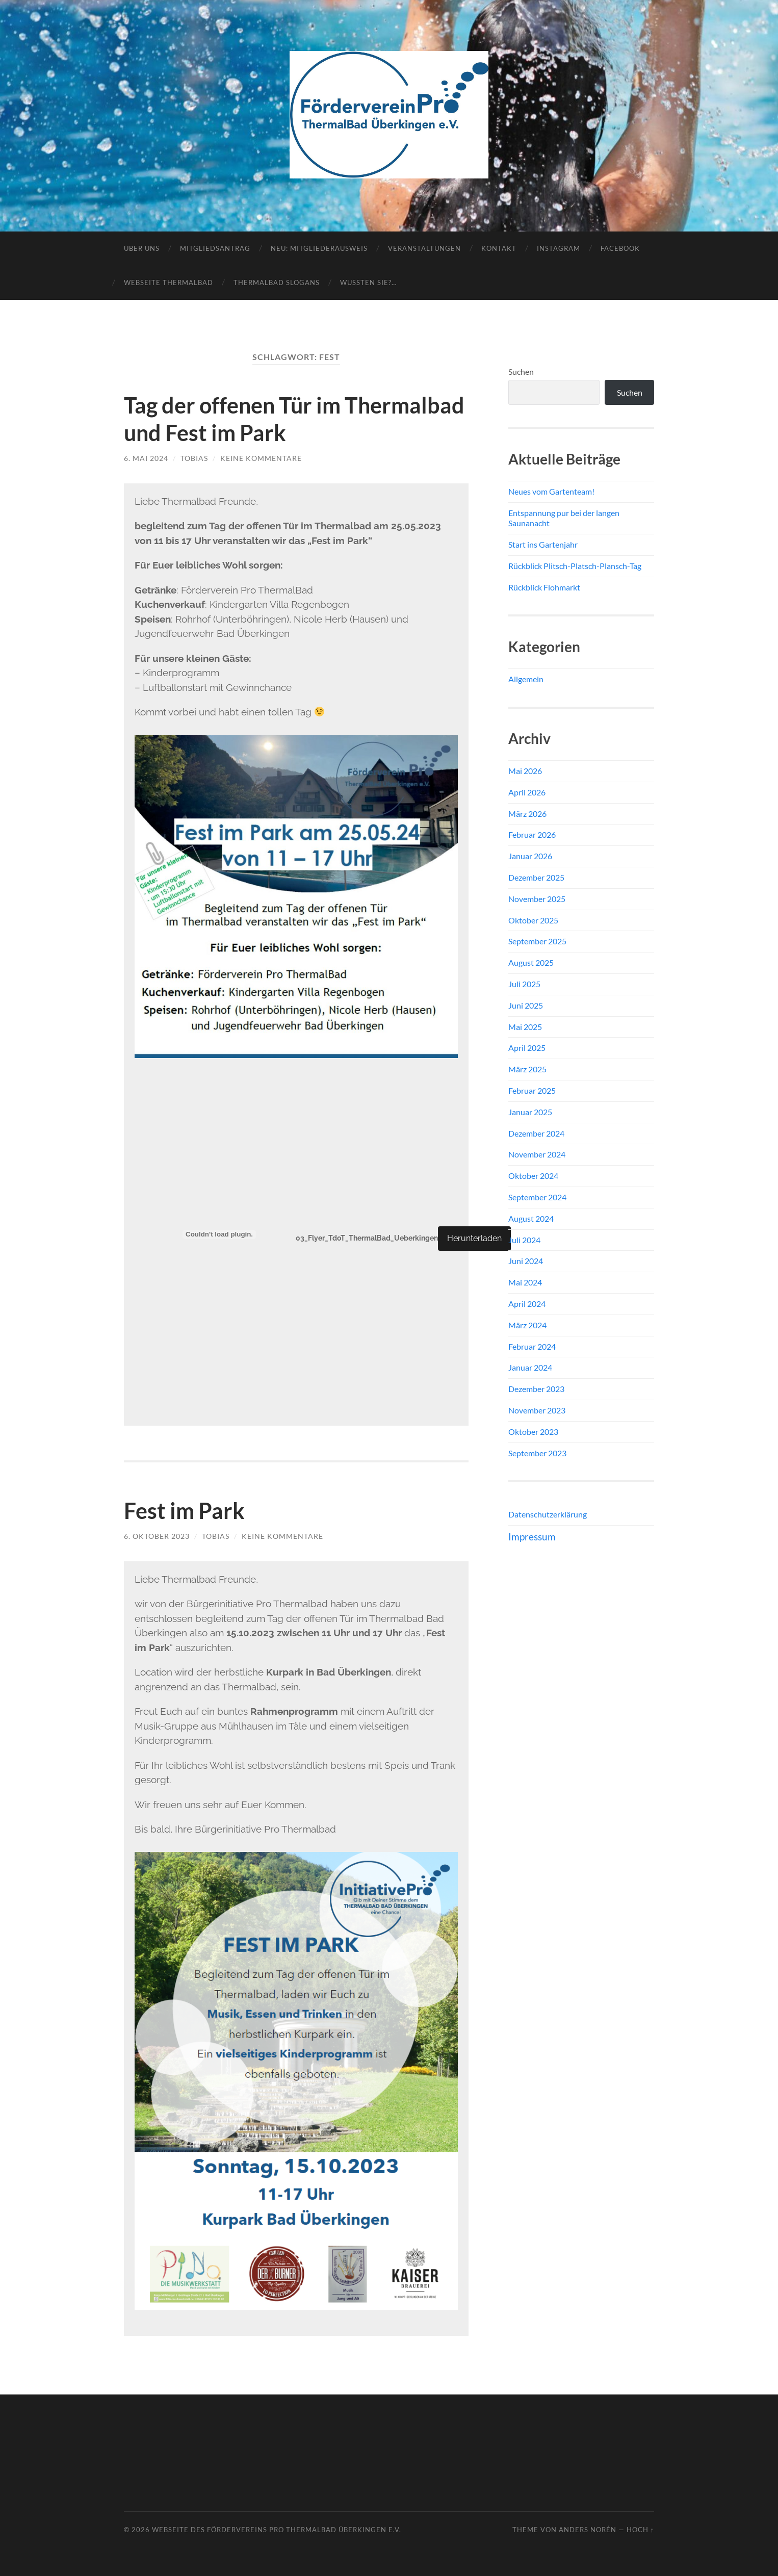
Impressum (532, 1536)
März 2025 (527, 1069)
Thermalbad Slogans (277, 282)
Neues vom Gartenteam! (551, 491)
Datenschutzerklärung (547, 1514)
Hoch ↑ (640, 2530)
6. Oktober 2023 (157, 1536)
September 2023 (537, 1453)
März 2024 (527, 1325)
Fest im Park (187, 1510)
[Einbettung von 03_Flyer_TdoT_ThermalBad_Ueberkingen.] (219, 1234)
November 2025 (536, 899)
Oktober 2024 (533, 1175)
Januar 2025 (530, 1112)
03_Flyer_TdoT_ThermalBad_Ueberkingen (372, 1238)
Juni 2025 (525, 1005)
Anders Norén (587, 2530)
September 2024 (537, 1197)
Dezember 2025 (536, 877)
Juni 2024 (525, 1261)
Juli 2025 (524, 984)
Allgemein (525, 679)
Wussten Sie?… (368, 282)
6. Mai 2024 (146, 458)
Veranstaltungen (424, 248)
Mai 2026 (525, 771)
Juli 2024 (524, 1240)
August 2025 (531, 962)
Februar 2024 (532, 1346)
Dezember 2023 (536, 1389)
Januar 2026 (530, 856)
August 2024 (531, 1218)
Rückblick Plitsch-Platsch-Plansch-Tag (574, 566)
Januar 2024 (530, 1367)
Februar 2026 (532, 834)
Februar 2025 (532, 1090)
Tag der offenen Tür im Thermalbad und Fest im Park (274, 418)
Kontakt (498, 248)
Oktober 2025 (533, 920)
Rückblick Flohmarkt (544, 587)
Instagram (558, 248)
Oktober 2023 (533, 1431)
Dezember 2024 (536, 1133)
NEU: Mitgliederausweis (319, 248)
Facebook (620, 248)
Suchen (521, 371)
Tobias (194, 458)
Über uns (142, 248)
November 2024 (536, 1154)
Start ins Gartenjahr (543, 544)
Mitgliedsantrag (215, 248)
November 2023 (536, 1410)
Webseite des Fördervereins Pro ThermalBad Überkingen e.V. (276, 2530)
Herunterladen (485, 1238)
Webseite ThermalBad (168, 282)
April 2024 (527, 1303)
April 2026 (527, 792)
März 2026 (527, 813)
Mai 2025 (525, 1027)
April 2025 (527, 1047)
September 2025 (537, 941)
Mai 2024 (525, 1282)
